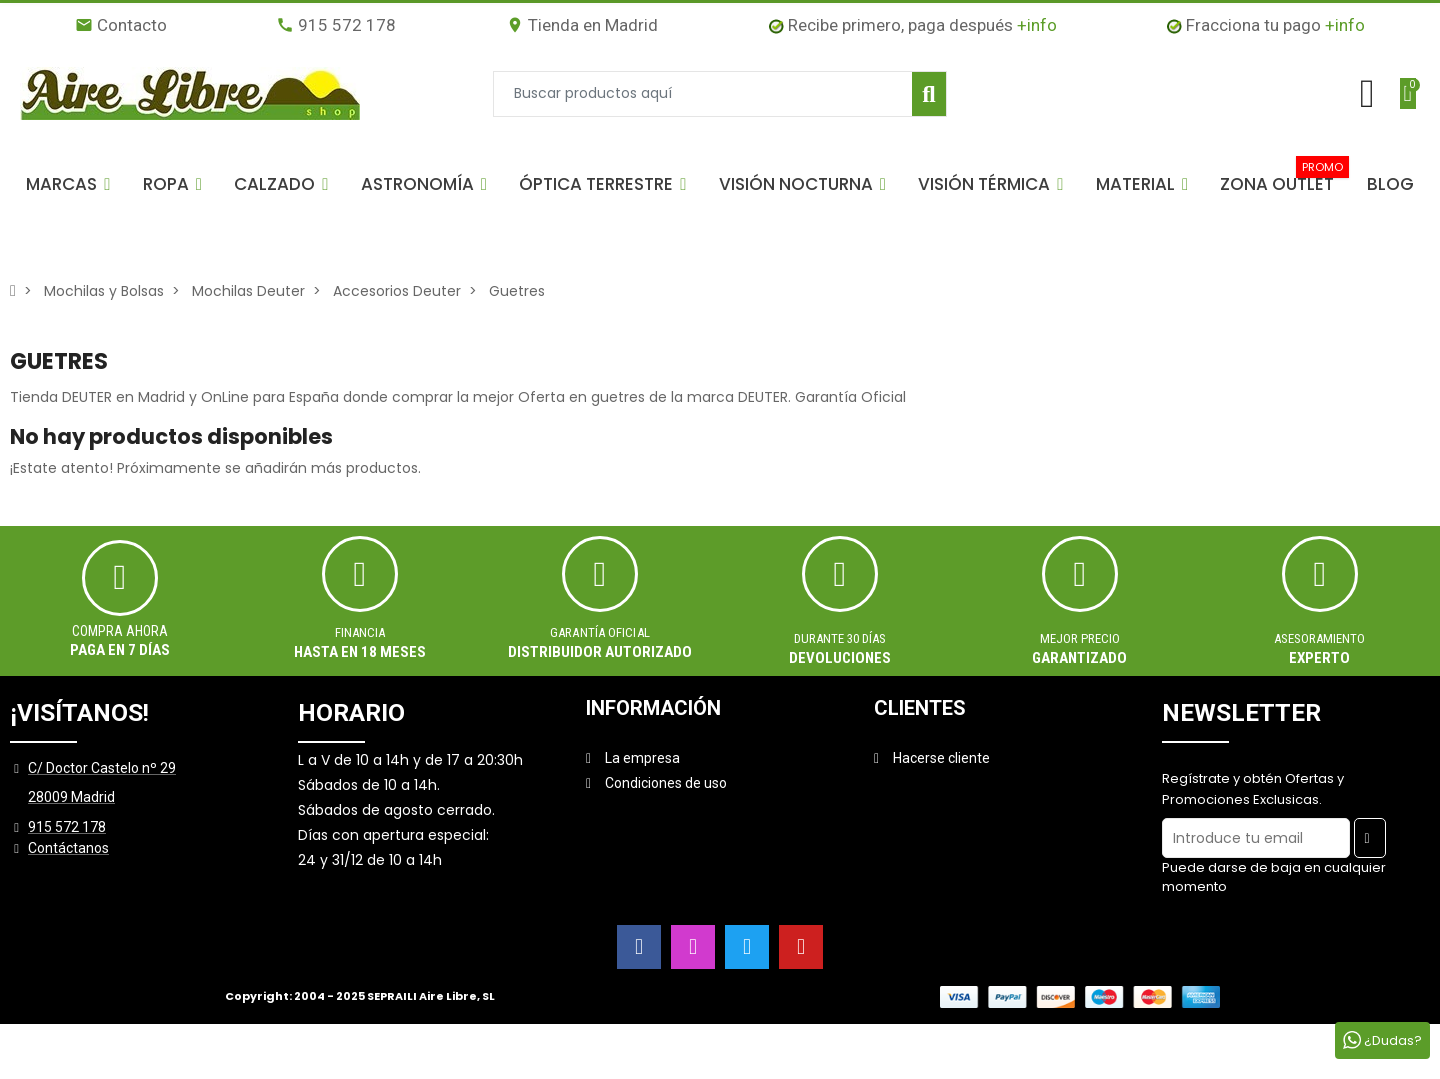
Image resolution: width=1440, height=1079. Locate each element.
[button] (68, 184)
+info (1037, 25)
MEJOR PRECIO (1080, 638)
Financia (360, 632)
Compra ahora (120, 631)
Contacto (121, 25)
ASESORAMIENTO (1319, 638)
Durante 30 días (840, 638)
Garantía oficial (600, 632)
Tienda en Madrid (582, 25)
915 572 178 (336, 25)
